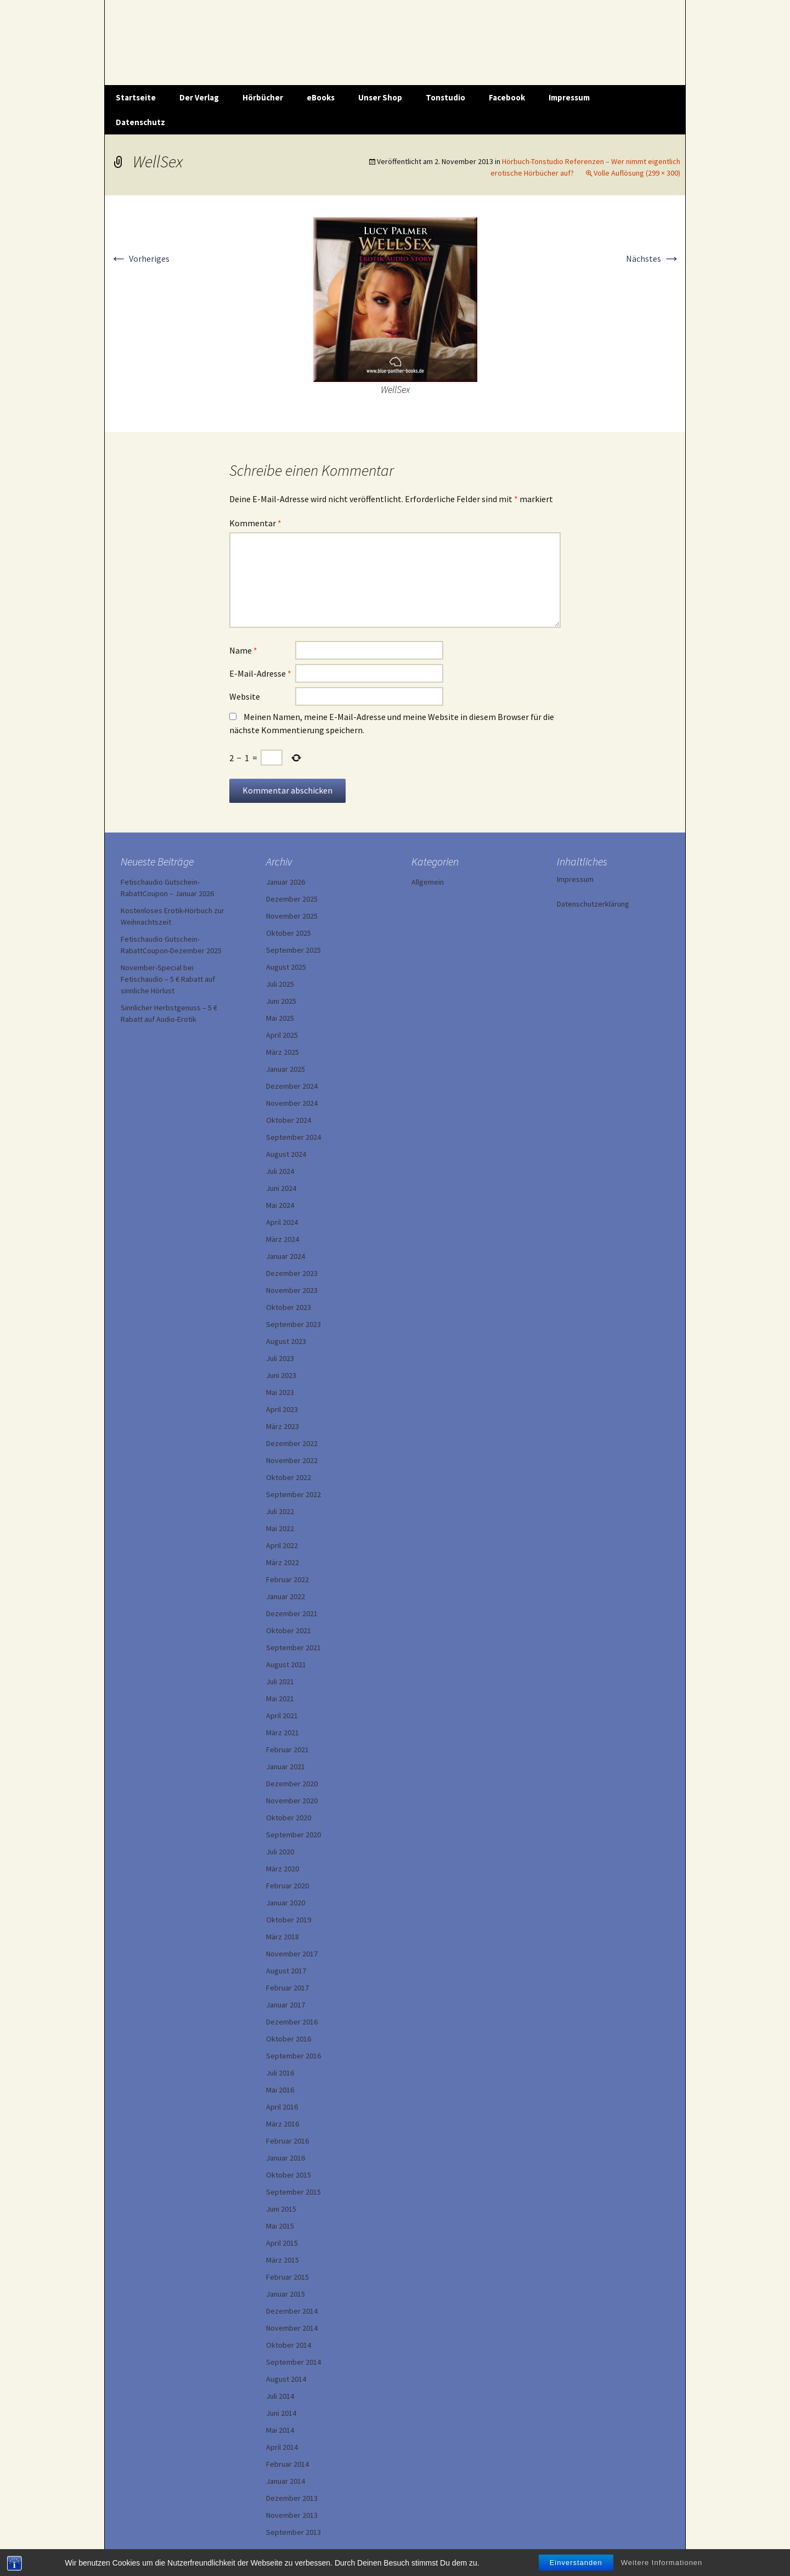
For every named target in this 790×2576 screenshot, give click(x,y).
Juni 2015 (281, 2209)
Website (244, 696)
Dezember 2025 (292, 899)
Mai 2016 (280, 2090)
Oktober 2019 (288, 1920)
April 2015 (282, 2243)
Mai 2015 (280, 2226)
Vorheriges (140, 258)
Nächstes (653, 258)
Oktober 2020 (288, 1818)
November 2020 (292, 1801)
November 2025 (292, 916)
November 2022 (292, 1460)
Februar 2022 (287, 1579)
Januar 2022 (285, 1596)
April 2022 (282, 1545)
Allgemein (427, 882)
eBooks (321, 97)
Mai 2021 (280, 1698)
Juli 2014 (280, 2396)
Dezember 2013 (292, 2498)
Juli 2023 (280, 1358)
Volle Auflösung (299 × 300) (637, 173)
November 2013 (292, 2515)
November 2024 (292, 1103)
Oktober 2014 (288, 2345)
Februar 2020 (287, 1886)
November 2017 (292, 1954)
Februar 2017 (287, 1988)
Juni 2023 (281, 1375)
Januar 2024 (285, 1256)
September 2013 (293, 2532)
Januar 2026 (285, 882)
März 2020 (282, 1869)
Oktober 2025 (288, 933)
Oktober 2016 (288, 2039)
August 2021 (286, 1664)
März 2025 (282, 1052)
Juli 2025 (280, 984)
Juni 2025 (281, 1001)
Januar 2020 (285, 1903)
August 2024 (286, 1154)
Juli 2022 (280, 1511)
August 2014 (286, 2379)
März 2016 (282, 2124)
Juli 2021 (280, 1681)
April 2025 (282, 1035)
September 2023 (293, 1324)
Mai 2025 (280, 1018)
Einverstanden (576, 2562)
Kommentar (255, 523)
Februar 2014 (287, 2464)
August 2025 (286, 967)
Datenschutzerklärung (593, 904)
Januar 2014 (285, 2481)
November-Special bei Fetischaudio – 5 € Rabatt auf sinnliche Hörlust (168, 979)
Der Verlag (199, 97)
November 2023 (292, 1290)
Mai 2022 (280, 1528)
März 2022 (282, 1562)
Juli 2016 (280, 2073)
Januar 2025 (285, 1069)
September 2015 (293, 2192)
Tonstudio (445, 97)
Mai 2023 (280, 1392)
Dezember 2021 (292, 1613)
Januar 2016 (285, 2158)
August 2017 (286, 1971)
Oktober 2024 (288, 1120)
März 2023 (282, 1426)
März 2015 (282, 2260)
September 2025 (293, 950)
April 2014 (282, 2447)
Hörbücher (262, 97)
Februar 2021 (287, 1749)
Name (243, 650)
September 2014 (293, 2362)
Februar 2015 (287, 2277)
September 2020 (293, 1835)
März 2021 (282, 1732)
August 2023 (286, 1341)
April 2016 (282, 2107)
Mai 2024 (280, 1205)
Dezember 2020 (292, 1783)
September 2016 (293, 2056)
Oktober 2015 (288, 2175)
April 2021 (282, 1715)
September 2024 (293, 1137)
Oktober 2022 (288, 1477)
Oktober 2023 (288, 1307)
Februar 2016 (287, 2141)
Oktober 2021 (288, 1630)
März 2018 (282, 1937)
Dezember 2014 (292, 2311)
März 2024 (282, 1239)
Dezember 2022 (292, 1443)
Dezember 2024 (292, 1086)
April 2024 (282, 1222)
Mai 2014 (280, 2430)
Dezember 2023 (292, 1273)
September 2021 (293, 1647)
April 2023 (282, 1409)
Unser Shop (380, 97)
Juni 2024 (281, 1188)
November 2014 (292, 2328)
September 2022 (293, 1494)
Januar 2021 (285, 1766)
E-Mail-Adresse (260, 673)
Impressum (569, 97)
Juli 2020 (280, 1852)
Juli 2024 (280, 1171)
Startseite (136, 97)
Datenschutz (140, 122)
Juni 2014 (281, 2413)
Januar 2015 (285, 2294)
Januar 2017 (285, 2005)
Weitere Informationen (662, 2562)
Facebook (507, 97)
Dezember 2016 (292, 2022)
